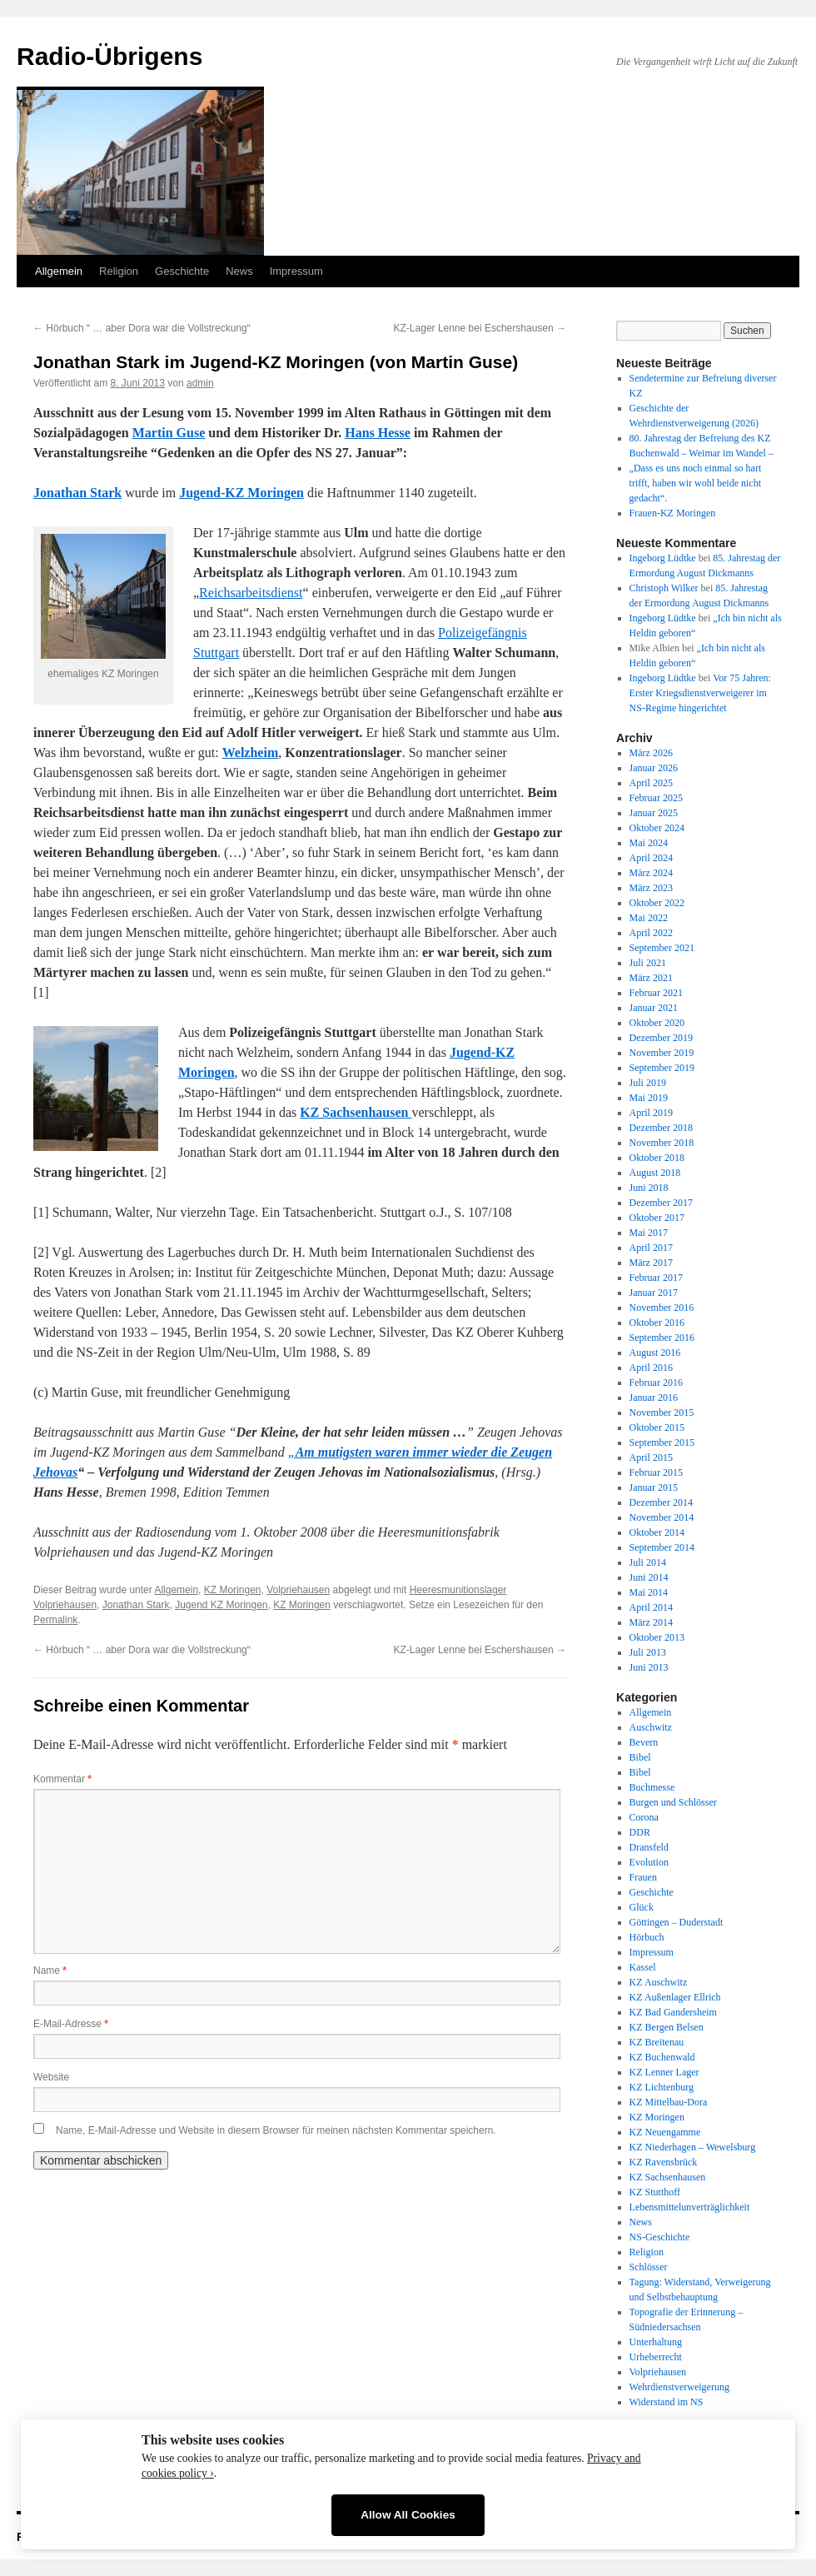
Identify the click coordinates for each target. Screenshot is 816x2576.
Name (50, 1970)
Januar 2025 (653, 813)
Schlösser (648, 2267)
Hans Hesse (377, 433)
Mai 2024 (648, 843)
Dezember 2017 (661, 1202)
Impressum (296, 271)
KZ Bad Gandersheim (673, 2012)
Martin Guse (169, 433)
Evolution (649, 1862)
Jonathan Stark (136, 1605)
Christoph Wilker (664, 588)
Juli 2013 (647, 1652)
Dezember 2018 (661, 1128)
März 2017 (651, 1262)
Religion (118, 271)
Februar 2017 (656, 1277)
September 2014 (661, 1547)
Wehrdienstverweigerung (679, 2387)
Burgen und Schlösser (673, 1802)
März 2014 (651, 1622)
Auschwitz (650, 1727)
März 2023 (651, 888)
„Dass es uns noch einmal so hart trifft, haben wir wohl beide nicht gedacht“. (695, 483)
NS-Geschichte (659, 2237)
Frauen (643, 1877)
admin (200, 383)
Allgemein (58, 271)
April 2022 (651, 933)
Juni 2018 (649, 1187)
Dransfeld (649, 1847)
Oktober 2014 (656, 1532)
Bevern (644, 1742)
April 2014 (651, 1607)
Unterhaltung (655, 2342)
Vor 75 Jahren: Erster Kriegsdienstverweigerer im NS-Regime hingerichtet (700, 693)
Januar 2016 (653, 1397)
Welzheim (250, 752)
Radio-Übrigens (109, 56)
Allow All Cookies (408, 2515)
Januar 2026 (653, 768)
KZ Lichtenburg (661, 2087)
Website (51, 2077)
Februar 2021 (656, 993)
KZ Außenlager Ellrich (675, 1997)
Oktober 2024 (656, 828)
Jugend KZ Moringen (221, 1605)
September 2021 (661, 948)
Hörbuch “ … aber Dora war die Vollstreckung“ (142, 328)
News (239, 271)
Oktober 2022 (656, 903)
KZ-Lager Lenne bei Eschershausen (480, 328)
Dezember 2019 (661, 1038)
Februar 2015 (656, 1472)
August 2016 (655, 1352)
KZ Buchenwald (662, 2057)
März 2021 (651, 978)
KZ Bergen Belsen (666, 2027)
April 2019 (651, 1113)
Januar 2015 (653, 1487)
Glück (641, 1907)
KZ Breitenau (656, 2042)
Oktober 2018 (656, 1157)
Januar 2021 (653, 1008)
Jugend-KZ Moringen (241, 493)
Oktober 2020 (656, 1023)
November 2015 (661, 1412)
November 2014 (661, 1517)
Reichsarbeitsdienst (250, 592)
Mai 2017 (648, 1232)
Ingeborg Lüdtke (662, 558)
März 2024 (651, 873)
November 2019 (661, 1053)
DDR (639, 1832)
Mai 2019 (648, 1098)
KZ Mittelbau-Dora (668, 2102)
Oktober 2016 (656, 1322)
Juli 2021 (647, 963)
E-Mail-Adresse (70, 2024)
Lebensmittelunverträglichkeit (689, 2207)
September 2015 (661, 1442)
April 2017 (651, 1247)
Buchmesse (652, 1787)
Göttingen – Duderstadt (676, 1922)
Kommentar (62, 1779)
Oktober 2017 (656, 1217)
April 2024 (651, 858)
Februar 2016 (656, 1382)
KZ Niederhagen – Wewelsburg (692, 2147)
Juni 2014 (649, 1577)
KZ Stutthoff (654, 2192)
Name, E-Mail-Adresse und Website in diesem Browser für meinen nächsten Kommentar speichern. (276, 2130)
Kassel (642, 1967)
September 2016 (661, 1337)
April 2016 (651, 1367)
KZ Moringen (232, 1590)
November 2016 (661, 1307)
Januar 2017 (653, 1292)
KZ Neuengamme (665, 2132)
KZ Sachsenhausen (667, 2177)
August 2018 (655, 1172)
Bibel (640, 1757)
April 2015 (651, 1457)
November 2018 (661, 1142)
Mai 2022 (648, 918)
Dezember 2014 (661, 1502)
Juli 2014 (647, 1562)
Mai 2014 (648, 1592)
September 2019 (661, 1068)
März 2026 (651, 753)
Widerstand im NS (666, 2402)
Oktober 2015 (656, 1427)
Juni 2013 (649, 1667)
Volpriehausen (298, 1590)
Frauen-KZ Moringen (672, 513)
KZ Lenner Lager (664, 2072)
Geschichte (182, 271)
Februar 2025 (656, 798)
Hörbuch (646, 1937)
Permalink (55, 1620)
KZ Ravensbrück (663, 2162)
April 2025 (651, 783)
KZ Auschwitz (658, 1982)
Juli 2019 (647, 1083)
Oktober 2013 (656, 1637)
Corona (644, 1817)
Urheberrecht (655, 2357)
